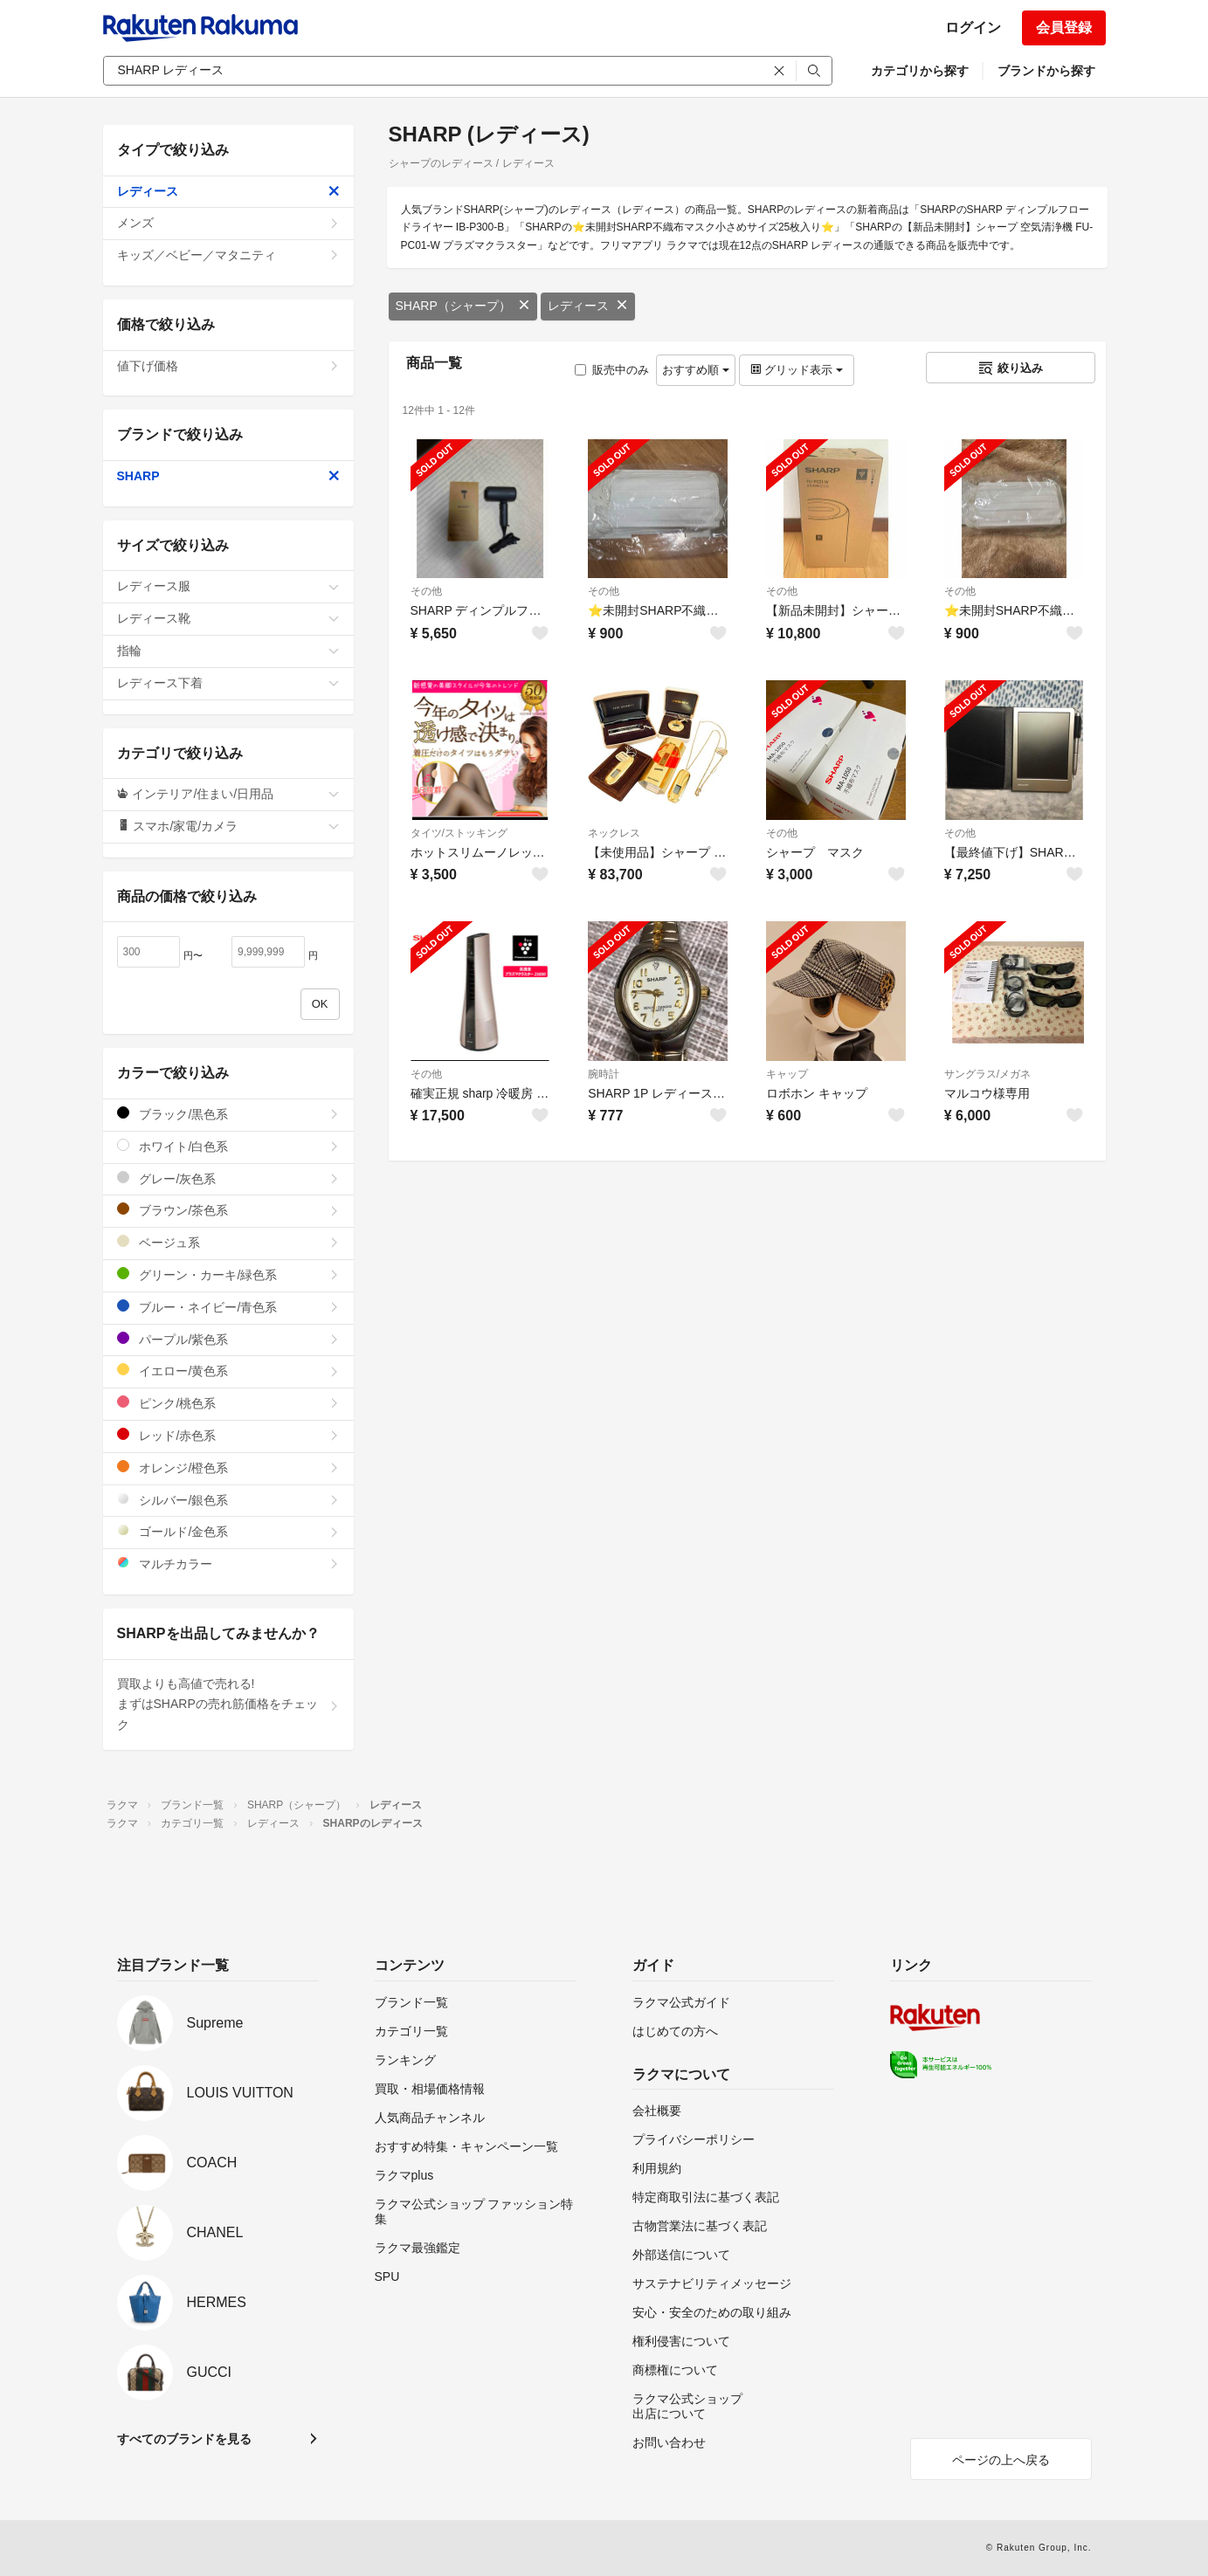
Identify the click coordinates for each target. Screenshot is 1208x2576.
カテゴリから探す (920, 71)
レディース (588, 306)
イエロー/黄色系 (228, 1370)
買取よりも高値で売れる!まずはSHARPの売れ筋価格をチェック (228, 1704)
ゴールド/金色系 (228, 1531)
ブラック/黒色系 (228, 1113)
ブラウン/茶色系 (228, 1209)
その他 (426, 591)
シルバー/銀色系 (228, 1499)
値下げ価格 (228, 366)
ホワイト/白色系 (228, 1146)
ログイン (973, 27)
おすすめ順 (695, 369)
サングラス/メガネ (987, 1074)
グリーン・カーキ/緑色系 (228, 1274)
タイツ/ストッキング (459, 833)
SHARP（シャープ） (463, 306)
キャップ (787, 1074)
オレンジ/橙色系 (228, 1467)
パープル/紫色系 (228, 1339)
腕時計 (603, 1074)
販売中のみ (612, 369)
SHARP (228, 476)
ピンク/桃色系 (228, 1402)
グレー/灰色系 (228, 1178)
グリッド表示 (796, 369)
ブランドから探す (1046, 71)
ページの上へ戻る (1001, 2460)
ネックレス (614, 833)
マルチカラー (228, 1563)
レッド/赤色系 (228, 1435)
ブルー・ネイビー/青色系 (228, 1306)
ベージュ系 (228, 1242)
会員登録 (1064, 27)
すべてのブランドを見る (184, 2439)
